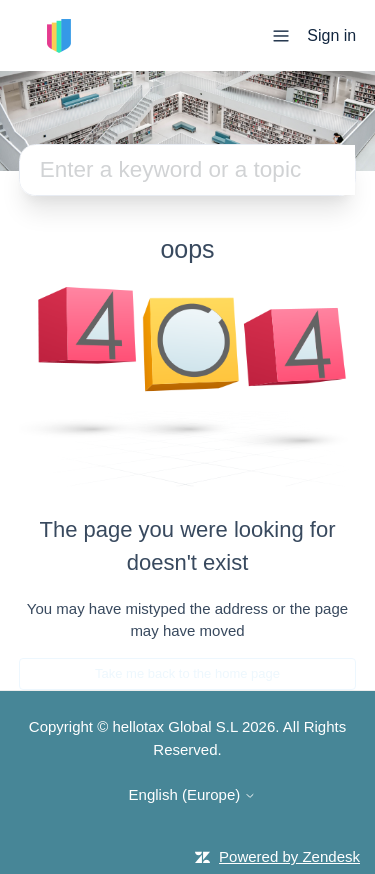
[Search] (188, 170)
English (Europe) (193, 794)
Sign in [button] (331, 35)
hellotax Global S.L (174, 726)
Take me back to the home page (187, 673)
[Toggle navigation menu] (281, 34)
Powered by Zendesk (289, 856)
